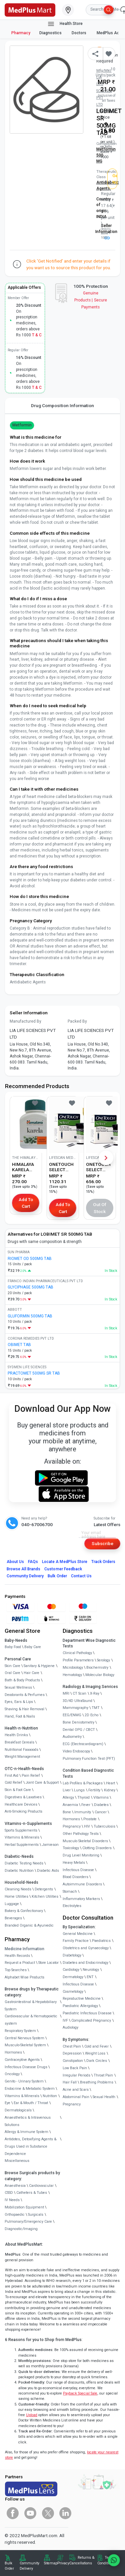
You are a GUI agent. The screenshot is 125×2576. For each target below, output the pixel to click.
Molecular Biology (99, 1675)
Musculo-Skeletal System (25, 2045)
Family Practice (76, 1941)
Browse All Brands (24, 1569)
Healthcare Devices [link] (21, 1804)
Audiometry (72, 1737)
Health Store (65, 24)
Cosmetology (73, 1991)
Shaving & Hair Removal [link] (24, 1709)
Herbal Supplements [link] (22, 1845)
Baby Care (32, 1647)
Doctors (79, 33)
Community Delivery (25, 1576)
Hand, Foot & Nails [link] (20, 1716)
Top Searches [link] (16, 1970)
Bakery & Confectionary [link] (24, 1911)
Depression (72, 2053)
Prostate (90, 1819)
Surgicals (35, 2214)
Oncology (12, 2074)
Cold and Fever (96, 2046)
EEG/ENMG (72, 1715)
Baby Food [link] (13, 1647)
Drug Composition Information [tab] (62, 405)
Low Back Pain (75, 2068)
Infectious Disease (78, 1870)
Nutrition (50, 2096)
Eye (7, 2103)
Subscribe (102, 1543)
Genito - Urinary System (24, 2081)
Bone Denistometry (78, 1722)
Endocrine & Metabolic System (30, 2088)
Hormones (13, 2052)
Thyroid (83, 1797)
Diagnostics (51, 33)
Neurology (91, 1969)
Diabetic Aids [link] (48, 1870)
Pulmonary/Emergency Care (28, 2221)
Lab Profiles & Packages (83, 1783)
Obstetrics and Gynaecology (86, 1948)
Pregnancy (72, 1826)
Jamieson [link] (50, 1845)
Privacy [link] (63, 2563)
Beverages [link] (13, 1918)
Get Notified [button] (114, 179)
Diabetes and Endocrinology (85, 1962)
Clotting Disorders (97, 1848)
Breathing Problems (96, 2082)
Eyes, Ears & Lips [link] (19, 1702)
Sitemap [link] (50, 2563)
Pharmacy (20, 33)
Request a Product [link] (20, 1962)
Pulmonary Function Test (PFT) (89, 1758)
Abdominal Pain (76, 2097)
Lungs (79, 1790)
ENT (90, 1977)
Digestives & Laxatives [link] (23, 1797)
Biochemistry (97, 1667)
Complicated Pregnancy (91, 2020)
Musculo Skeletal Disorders (85, 1841)
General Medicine (78, 1934)
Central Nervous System (24, 2038)
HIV (87, 1826)
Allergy (68, 1797)
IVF (65, 2020)
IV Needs (12, 2200)
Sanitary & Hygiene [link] (39, 1666)
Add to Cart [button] (26, 1203)
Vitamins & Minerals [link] (22, 1837)
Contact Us (81, 1576)
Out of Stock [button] (99, 1208)
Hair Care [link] (31, 1673)
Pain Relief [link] (31, 1775)
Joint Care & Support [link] (42, 1782)
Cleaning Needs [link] (18, 1889)
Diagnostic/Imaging (21, 2229)
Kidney (109, 1790)
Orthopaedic (15, 2214)
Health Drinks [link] (16, 1735)
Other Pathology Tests (81, 1834)
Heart (110, 1783)
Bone (67, 1812)
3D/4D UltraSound (77, 1701)
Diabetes (101, 1805)
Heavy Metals (74, 1862)
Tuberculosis (104, 1826)
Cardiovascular (41, 2186)
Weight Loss (95, 2053)
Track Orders (103, 1561)
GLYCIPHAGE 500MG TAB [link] (30, 1287)
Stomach (70, 1891)
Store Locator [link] (48, 1962)
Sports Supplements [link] (21, 1830)
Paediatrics (101, 1941)
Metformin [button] (22, 425)
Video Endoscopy (76, 1751)
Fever (85, 1805)
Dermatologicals (18, 2110)
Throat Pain (103, 2075)
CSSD (9, 2192)
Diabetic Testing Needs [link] (24, 1863)
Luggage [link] (12, 1904)
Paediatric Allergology (80, 2006)
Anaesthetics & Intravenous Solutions (28, 2121)
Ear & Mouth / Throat (31, 2103)
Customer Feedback (63, 1569)
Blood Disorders (75, 1877)
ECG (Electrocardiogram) (83, 1744)
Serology (103, 1660)
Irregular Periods (76, 2075)
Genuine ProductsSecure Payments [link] (90, 300)
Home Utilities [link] (16, 1896)
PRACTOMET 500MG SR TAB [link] (34, 1373)
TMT (96, 1708)
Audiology (70, 2027)
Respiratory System (20, 2031)
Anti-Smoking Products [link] (23, 1811)
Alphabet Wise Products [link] (24, 1977)
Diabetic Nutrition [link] (19, 1870)
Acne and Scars (76, 2089)
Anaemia (70, 1805)
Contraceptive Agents (22, 2060)
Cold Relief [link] (13, 1782)
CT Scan (79, 1693)
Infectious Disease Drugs (26, 2067)
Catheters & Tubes (31, 2192)
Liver (67, 1790)
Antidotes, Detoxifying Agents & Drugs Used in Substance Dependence (30, 2146)
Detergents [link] (44, 1889)
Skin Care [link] (12, 1666)
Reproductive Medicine (82, 1998)
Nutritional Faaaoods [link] (21, 1749)
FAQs (33, 1561)
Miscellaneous (17, 2161)
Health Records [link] (17, 1956)
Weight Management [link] (22, 1756)
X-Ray (94, 1693)
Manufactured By (25, 1021)
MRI (66, 1693)
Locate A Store (64, 1561)
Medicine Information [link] (24, 1949)
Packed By (77, 1021)
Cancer (101, 1812)
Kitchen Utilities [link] (45, 1896)
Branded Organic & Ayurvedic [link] (29, 1925)
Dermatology (73, 1977)
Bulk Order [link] (9, 2566)
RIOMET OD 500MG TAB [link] (30, 1258)
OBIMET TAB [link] (19, 1344)
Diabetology (72, 1955)
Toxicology (71, 1848)
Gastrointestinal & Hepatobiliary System (31, 2005)
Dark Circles (96, 2061)
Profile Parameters (78, 1660)
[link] (30, 9)
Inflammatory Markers (81, 1899)
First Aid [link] (11, 1775)
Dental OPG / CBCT (79, 1730)
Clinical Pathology (77, 1653)
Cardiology (71, 1969)
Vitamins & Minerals (22, 2096)
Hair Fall (70, 2082)
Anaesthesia (15, 2186)
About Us (15, 1561)
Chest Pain (72, 2046)
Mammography (75, 1708)
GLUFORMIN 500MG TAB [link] (30, 1316)
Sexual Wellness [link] (18, 1687)
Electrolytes (72, 1906)
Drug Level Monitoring (81, 1855)
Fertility (94, 1790)
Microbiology (73, 1667)
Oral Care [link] (12, 1673)
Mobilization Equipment (24, 2207)
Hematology (72, 1675)
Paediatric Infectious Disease (87, 2013)
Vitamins (101, 1797)
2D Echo (91, 1715)
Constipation (73, 2061)
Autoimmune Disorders (82, 1884)
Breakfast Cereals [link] (19, 1742)
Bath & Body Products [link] (22, 1680)
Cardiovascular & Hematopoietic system (31, 2020)
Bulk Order (57, 1576)
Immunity (82, 1812)
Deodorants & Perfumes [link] (25, 1695)
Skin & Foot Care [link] (18, 1790)
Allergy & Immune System (26, 2132)
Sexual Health (104, 2097)
